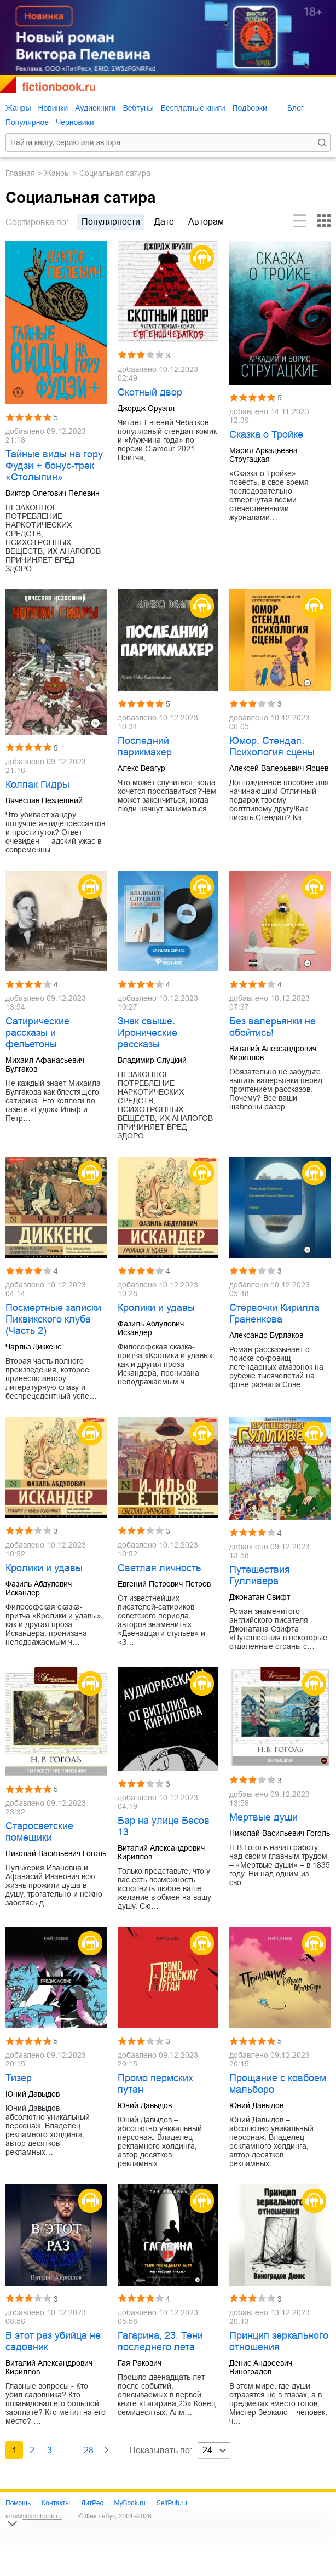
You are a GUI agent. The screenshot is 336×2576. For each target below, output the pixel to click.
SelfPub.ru (172, 2503)
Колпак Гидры (37, 784)
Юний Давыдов (32, 2094)
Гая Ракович (139, 2363)
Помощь (18, 2503)
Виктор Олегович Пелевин (52, 493)
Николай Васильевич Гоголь (55, 1853)
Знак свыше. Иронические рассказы (147, 1033)
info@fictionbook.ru (33, 2516)
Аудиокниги (95, 108)
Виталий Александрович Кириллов (272, 1053)
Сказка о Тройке (266, 434)
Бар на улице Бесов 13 (164, 1826)
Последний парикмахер (145, 746)
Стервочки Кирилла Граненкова (274, 1313)
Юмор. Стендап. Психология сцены (272, 746)
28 (89, 2450)
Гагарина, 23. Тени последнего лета (160, 2341)
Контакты (56, 2503)
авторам (206, 221)
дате (164, 221)
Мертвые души (263, 1817)
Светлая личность (159, 1567)
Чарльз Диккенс (33, 1346)
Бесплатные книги (193, 108)
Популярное (27, 122)
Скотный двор (150, 392)
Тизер (18, 2078)
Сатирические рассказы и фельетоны (37, 1033)
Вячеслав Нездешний (44, 800)
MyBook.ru (129, 2503)
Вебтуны (138, 108)
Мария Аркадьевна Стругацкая (263, 454)
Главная (20, 173)
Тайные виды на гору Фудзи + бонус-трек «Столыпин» (54, 466)
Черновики (75, 122)
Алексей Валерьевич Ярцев (278, 768)
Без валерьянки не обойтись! (272, 1027)
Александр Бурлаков (266, 1335)
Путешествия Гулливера (259, 1575)
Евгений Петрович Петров (164, 1583)
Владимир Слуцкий (152, 1060)
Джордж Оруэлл (146, 408)
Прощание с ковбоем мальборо (277, 2084)
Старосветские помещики (39, 1832)
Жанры (18, 108)
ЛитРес (92, 2503)
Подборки (249, 108)
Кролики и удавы (156, 1307)
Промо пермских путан (155, 2084)
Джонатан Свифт (259, 1597)
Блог (295, 108)
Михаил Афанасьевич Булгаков (44, 1064)
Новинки (53, 108)
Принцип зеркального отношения (278, 2341)
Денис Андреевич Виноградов (260, 2367)
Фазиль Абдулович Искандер (151, 1328)
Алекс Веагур (141, 768)
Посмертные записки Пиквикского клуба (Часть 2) (53, 1319)
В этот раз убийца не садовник (53, 2341)
